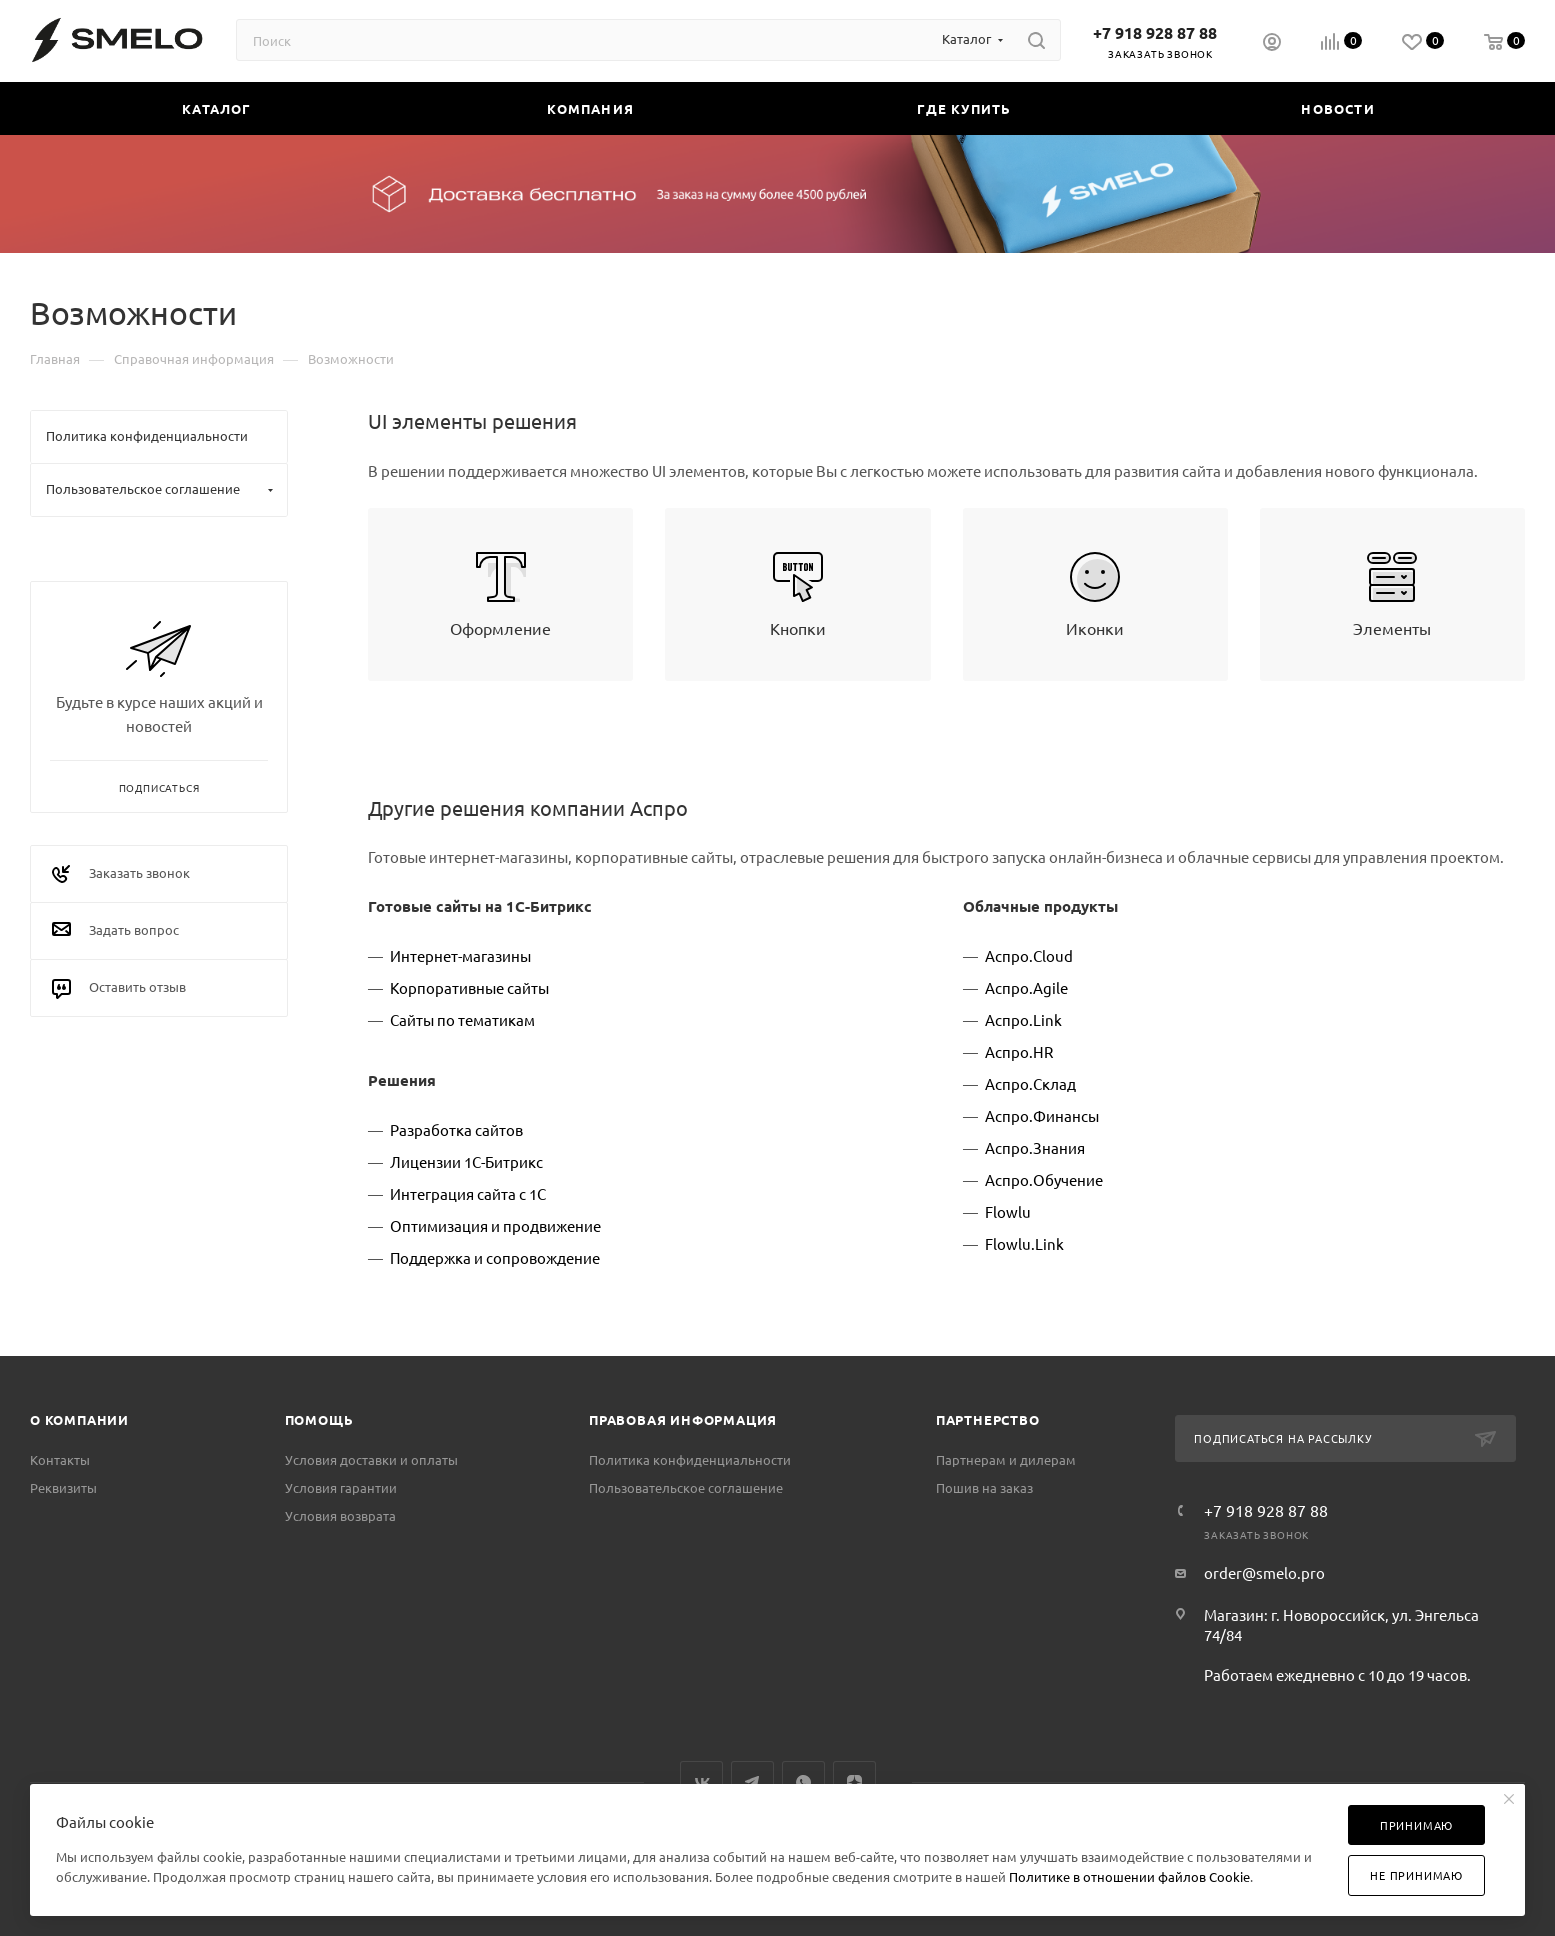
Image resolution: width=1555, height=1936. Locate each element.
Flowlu (1008, 1211)
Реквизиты (63, 1487)
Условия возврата (340, 1515)
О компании (79, 1419)
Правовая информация (683, 1419)
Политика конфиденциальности (690, 1459)
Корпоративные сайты (469, 987)
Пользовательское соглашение (686, 1487)
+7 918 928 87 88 (1155, 32)
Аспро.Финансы (1042, 1115)
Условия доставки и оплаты (371, 1459)
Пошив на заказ (984, 1487)
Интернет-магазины (460, 955)
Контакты (60, 1459)
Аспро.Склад (1030, 1083)
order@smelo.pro (1264, 1572)
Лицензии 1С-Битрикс (466, 1161)
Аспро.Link (1023, 1019)
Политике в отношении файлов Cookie (1129, 1876)
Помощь (319, 1419)
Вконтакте (701, 1782)
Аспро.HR (1019, 1051)
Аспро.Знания (1035, 1147)
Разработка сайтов (456, 1129)
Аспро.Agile (1026, 987)
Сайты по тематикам (462, 1019)
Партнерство (988, 1419)
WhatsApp (803, 1782)
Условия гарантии (341, 1487)
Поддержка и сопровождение (495, 1257)
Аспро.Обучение (1044, 1179)
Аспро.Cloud (1029, 955)
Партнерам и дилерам (1006, 1459)
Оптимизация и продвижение (495, 1225)
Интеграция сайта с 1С (468, 1193)
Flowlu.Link (1024, 1243)
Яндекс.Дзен (854, 1782)
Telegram (752, 1782)
